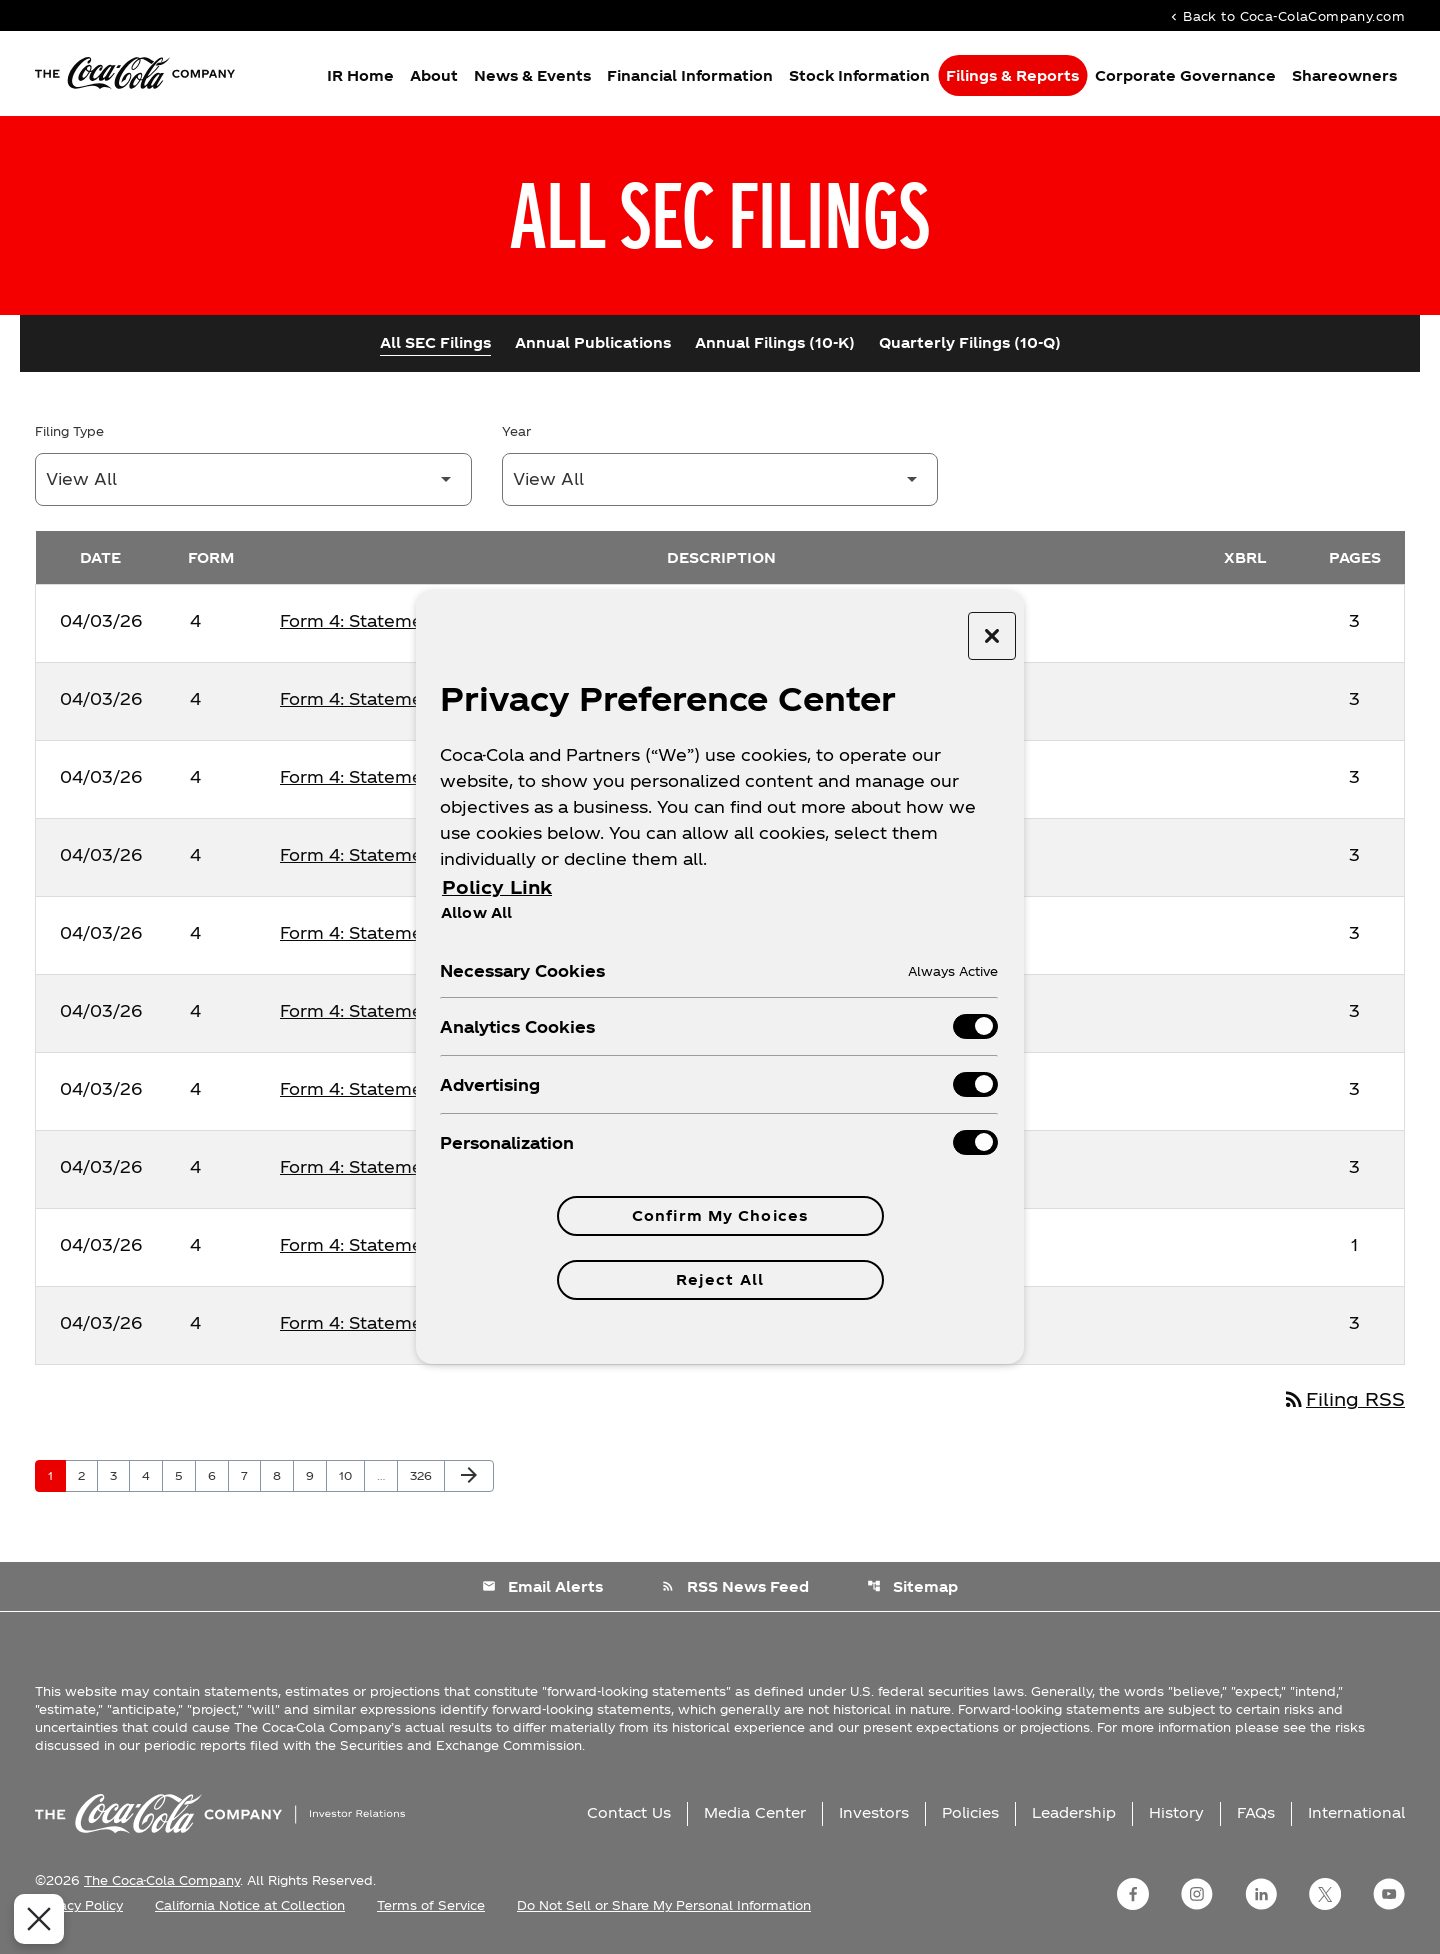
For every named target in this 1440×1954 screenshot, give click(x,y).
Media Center (755, 1812)
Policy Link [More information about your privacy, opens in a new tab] (497, 886)
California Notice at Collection (250, 1905)
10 (351, 1475)
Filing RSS (1343, 1398)
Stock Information (859, 75)
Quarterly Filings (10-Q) (970, 342)
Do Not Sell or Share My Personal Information (664, 1905)
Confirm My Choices (720, 1215)
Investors (874, 1812)
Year (516, 431)
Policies (970, 1812)
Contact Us (629, 1812)
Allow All (476, 912)
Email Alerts (542, 1586)
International (1356, 1812)
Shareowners (1344, 75)
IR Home (360, 75)
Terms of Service (431, 1905)
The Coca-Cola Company (162, 1880)
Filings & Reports (1012, 75)
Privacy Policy (79, 1905)
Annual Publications (593, 342)
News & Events (532, 75)
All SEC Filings (435, 342)
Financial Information (690, 75)
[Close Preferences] (29, 1919)
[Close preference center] (992, 636)
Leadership (1074, 1812)
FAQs (1256, 1812)
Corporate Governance (1185, 75)
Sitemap (912, 1586)
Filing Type (69, 431)
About (434, 75)
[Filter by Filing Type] (253, 479)
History (1176, 1812)
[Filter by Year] (720, 479)
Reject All (720, 1279)
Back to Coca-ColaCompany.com (1286, 15)
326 (424, 1475)
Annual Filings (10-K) (775, 342)
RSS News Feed (735, 1586)
